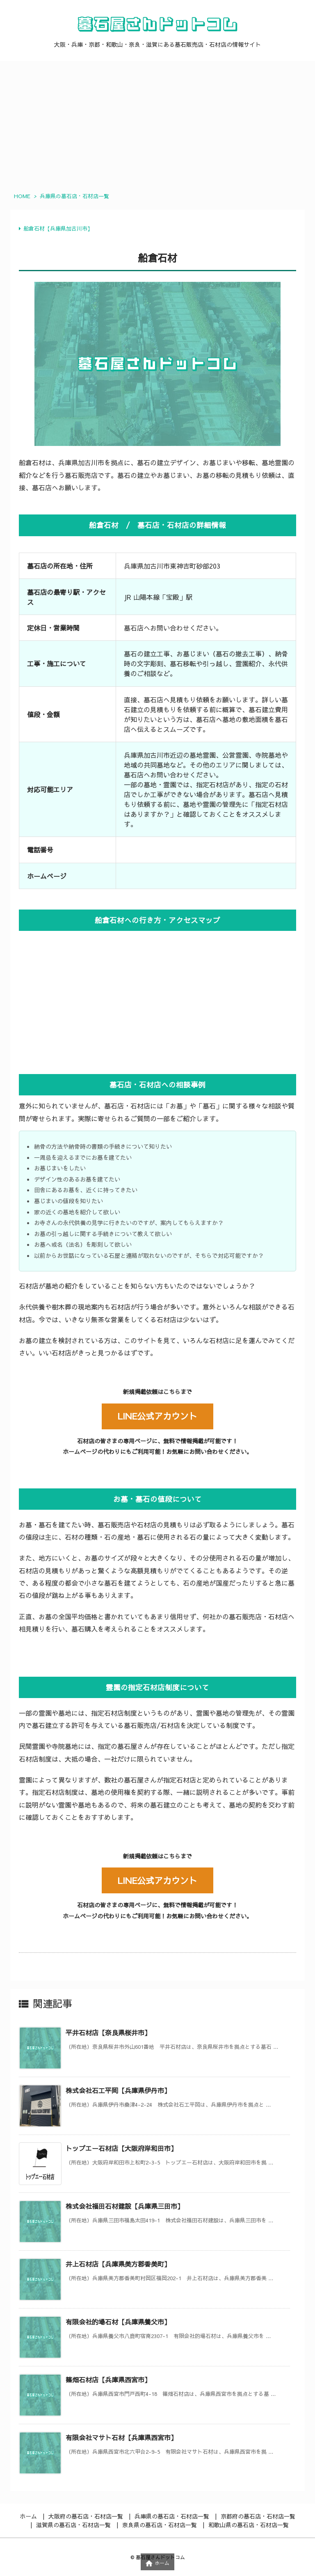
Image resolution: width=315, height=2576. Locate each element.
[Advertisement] (157, 122)
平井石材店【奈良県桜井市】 (108, 2032)
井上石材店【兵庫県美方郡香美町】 (118, 2263)
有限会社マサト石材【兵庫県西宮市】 (121, 2437)
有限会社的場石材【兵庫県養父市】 (118, 2321)
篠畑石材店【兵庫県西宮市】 (108, 2379)
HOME (22, 196)
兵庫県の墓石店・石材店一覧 (74, 196)
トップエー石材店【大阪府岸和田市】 (121, 2148)
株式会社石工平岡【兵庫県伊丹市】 (118, 2090)
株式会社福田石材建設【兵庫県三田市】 (125, 2205)
